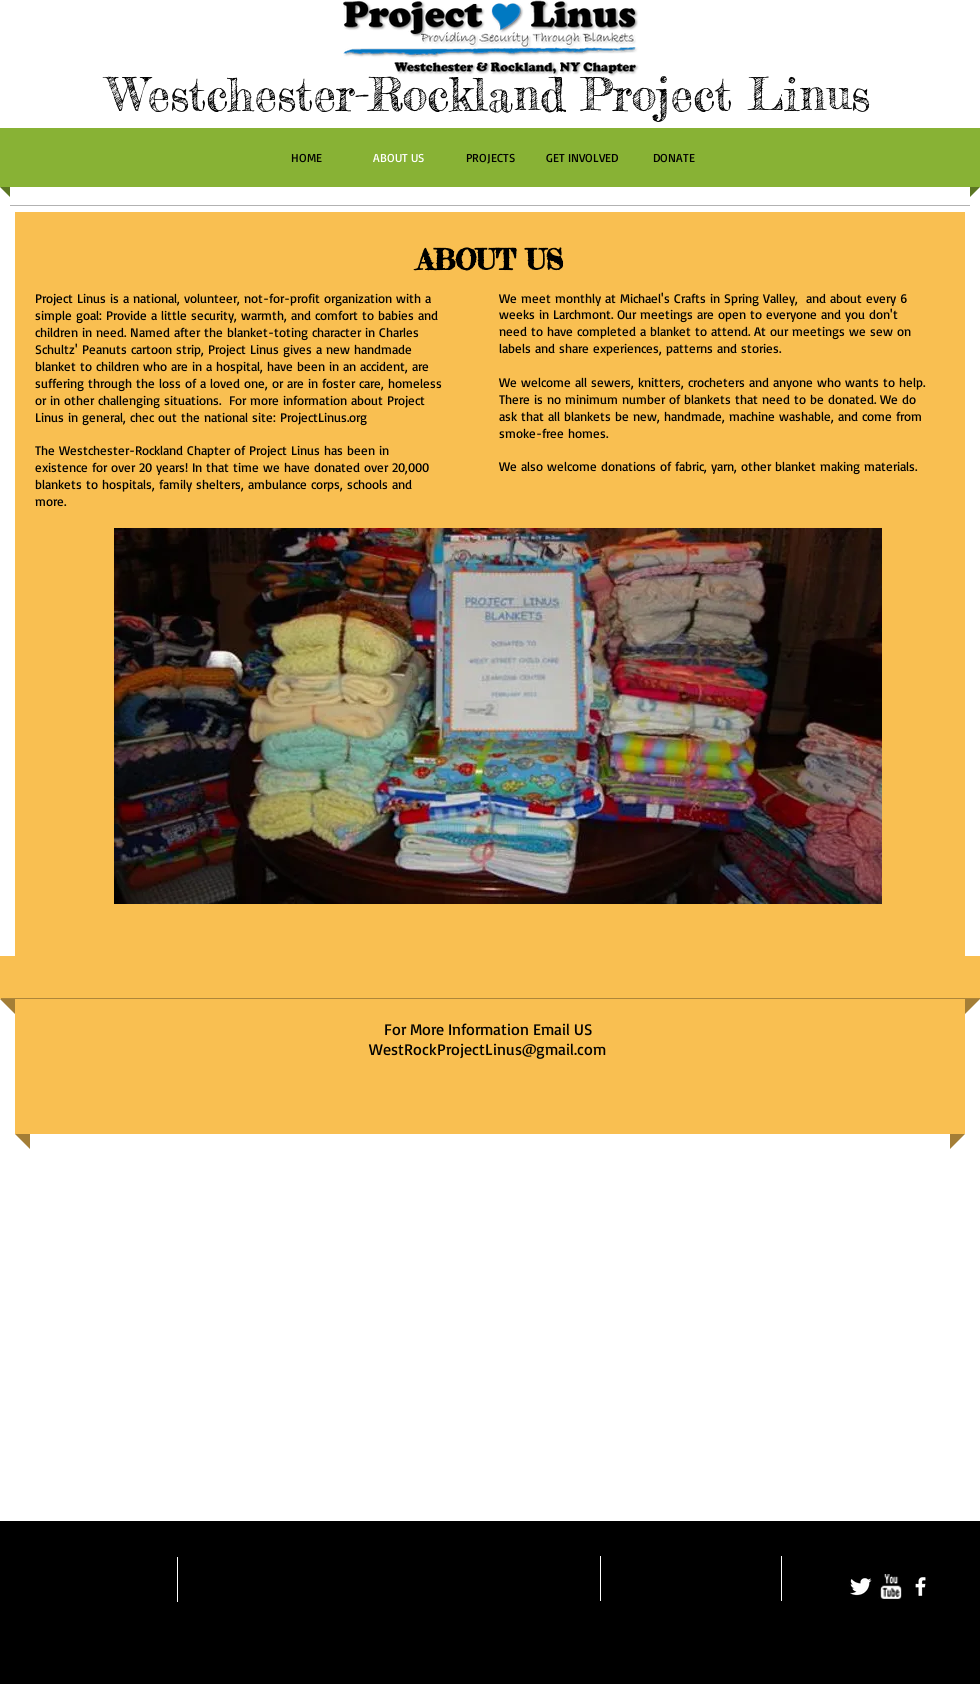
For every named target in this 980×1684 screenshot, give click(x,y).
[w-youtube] (890, 1586)
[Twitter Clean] (860, 1586)
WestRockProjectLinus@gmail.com (487, 1049)
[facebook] (920, 1586)
